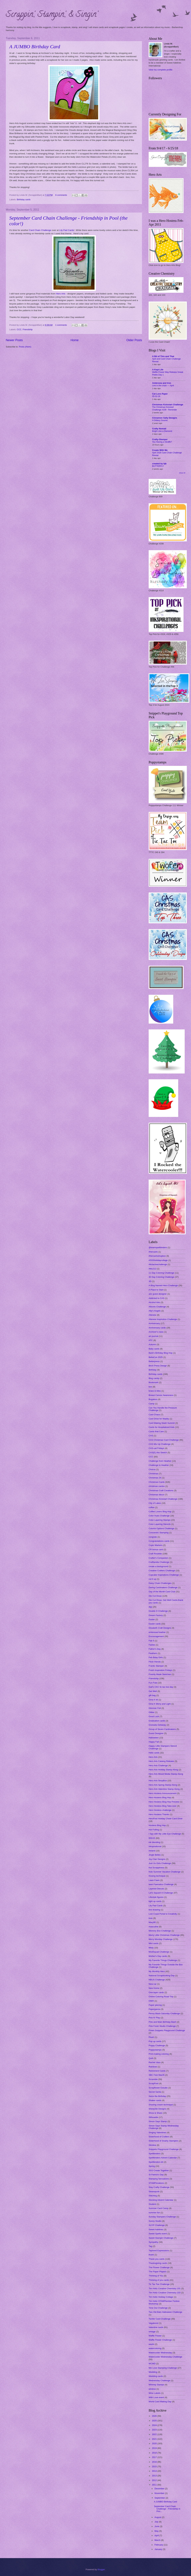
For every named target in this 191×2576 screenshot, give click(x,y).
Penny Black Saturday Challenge (164, 2013)
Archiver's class (156, 1332)
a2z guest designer (158, 1294)
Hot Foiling (154, 1829)
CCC (19, 329)
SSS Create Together (159, 2170)
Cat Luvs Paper (160, 394)
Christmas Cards (157, 1482)
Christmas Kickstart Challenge (167, 404)
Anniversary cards (157, 1327)
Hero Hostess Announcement (162, 1793)
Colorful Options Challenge (161, 1528)
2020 (154, 2443)
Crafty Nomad (159, 428)
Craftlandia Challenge (159, 1562)
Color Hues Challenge (159, 1515)
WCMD (152, 2363)
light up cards (155, 1901)
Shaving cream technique (161, 2104)
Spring (152, 2166)
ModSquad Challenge (159, 1952)
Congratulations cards (159, 1541)
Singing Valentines (157, 2132)
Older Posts (134, 340)
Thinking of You (156, 2275)
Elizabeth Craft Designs (160, 1628)
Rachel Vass (154, 2062)
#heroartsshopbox (157, 1256)
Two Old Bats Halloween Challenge (165, 2312)
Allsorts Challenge (157, 1306)
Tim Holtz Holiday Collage (161, 2297)
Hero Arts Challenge (158, 1765)
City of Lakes (155, 1503)
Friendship (28, 329)
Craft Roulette (155, 1553)
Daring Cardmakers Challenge (163, 1587)
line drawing (154, 1909)
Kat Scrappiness (156, 1867)
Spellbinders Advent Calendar (163, 2157)
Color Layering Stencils (160, 1524)
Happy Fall (154, 1742)
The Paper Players (157, 2271)
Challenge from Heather (160, 1461)
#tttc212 (152, 1268)
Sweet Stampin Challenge (161, 2238)
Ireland (152, 1850)
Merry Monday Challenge (161, 1939)
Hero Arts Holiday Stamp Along (163, 1769)
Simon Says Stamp (158, 2121)
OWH (151, 2001)
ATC (151, 1340)
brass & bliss (155, 1391)
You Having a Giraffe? (162, 442)
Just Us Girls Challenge (160, 1863)
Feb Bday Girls (156, 1657)
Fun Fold (153, 1683)
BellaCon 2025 (156, 1357)
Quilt (151, 2058)
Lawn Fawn (154, 1880)
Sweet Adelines (156, 2229)
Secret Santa (155, 2092)
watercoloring (155, 2348)
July (156, 2521)
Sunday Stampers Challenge (162, 2216)
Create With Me (160, 450)
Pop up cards (155, 2041)
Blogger (101, 2569)
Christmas (153, 1473)
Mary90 (152, 1922)
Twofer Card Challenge (160, 2319)
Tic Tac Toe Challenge (159, 2284)
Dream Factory (156, 1615)
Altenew (152, 1315)
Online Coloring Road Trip (161, 1996)
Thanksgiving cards (158, 2263)
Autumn (152, 1344)
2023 (154, 2429)
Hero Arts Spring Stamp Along (163, 1785)
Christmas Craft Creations (161, 1490)
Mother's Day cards (158, 1956)
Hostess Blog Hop (157, 1825)
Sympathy (153, 2242)
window (152, 2389)
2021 (154, 2439)
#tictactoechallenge (158, 1264)
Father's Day (155, 1649)
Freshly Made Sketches (160, 1674)
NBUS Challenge (157, 1979)
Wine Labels (154, 2393)
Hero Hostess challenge (160, 1810)
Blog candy (154, 1378)
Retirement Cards (157, 2071)
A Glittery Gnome (160, 420)
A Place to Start (156, 1289)
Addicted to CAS (156, 1298)
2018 (154, 2453)
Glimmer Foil (155, 1708)
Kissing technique (157, 1876)
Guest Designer (156, 1733)
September (160, 2498)
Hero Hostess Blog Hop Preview (164, 1802)
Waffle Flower (155, 2335)
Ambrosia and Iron (161, 383)
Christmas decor (156, 1494)
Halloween (154, 1737)
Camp (151, 1403)
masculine (153, 1926)
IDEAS (152, 1838)
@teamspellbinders (158, 1247)
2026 (154, 2416)
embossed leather (157, 1632)
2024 (154, 2425)
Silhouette (153, 2117)
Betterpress (154, 1361)
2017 (154, 2457)
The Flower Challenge (159, 2267)
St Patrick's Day (156, 2174)
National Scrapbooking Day (162, 1975)
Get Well (153, 1691)
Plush (151, 2037)
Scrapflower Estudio (158, 2087)
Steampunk (154, 2191)
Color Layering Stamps (159, 1520)
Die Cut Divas (155, 1596)
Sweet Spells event (158, 2233)
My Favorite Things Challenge (163, 1960)
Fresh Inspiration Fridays (160, 1670)
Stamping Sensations (159, 2178)
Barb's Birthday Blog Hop (160, 1353)
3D (150, 1281)
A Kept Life (157, 369)
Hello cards (154, 1752)
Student (152, 2204)
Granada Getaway (157, 1725)
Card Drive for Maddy (159, 1418)
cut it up (152, 1579)
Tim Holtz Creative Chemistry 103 (165, 2292)
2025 (154, 2420)
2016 (154, 2462)
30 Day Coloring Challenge (161, 1277)
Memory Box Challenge (160, 1931)
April (156, 2535)
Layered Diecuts (156, 1888)
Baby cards (154, 1349)
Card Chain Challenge (40, 230)
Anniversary (154, 1323)
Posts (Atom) (25, 346)
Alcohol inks (154, 1302)
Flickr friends (155, 1661)
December (159, 2488)
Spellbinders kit (156, 2162)
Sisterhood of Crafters (159, 2136)
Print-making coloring (159, 2054)
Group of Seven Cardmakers (162, 1729)
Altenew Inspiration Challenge (163, 1319)
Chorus (152, 1469)
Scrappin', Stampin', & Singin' (51, 15)
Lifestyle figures (156, 1897)
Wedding (153, 2372)
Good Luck (154, 1716)
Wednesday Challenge (159, 2380)
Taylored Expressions (159, 2250)
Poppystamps (155, 2050)
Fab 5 (151, 1640)
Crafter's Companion (158, 1558)
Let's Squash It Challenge (161, 1893)
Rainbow (153, 2066)
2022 (154, 2434)
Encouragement (156, 1636)
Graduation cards (157, 1720)
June (157, 2526)
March (157, 2540)
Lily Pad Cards (66, 230)
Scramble (153, 2079)
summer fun (154, 2212)
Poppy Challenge (157, 2045)
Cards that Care (156, 1431)
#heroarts (153, 1252)
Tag (150, 2246)
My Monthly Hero (157, 1971)
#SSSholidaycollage (158, 1260)
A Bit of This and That (163, 356)
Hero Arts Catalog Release (161, 1761)
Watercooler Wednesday (160, 2352)
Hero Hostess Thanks (159, 1814)
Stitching (153, 2195)
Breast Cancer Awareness (161, 1395)
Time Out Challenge (158, 2308)
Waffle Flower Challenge (160, 2340)
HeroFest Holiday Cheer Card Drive (165, 1818)
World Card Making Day (160, 2401)
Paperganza (154, 2009)
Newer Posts (14, 340)
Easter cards (155, 1624)
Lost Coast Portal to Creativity (163, 1914)
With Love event (156, 2397)
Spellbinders (154, 2153)
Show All (182, 473)
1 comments (61, 325)
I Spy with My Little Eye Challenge (165, 1834)
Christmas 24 (155, 1477)
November (159, 2493)
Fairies (152, 1645)
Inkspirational (155, 1846)
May (156, 2531)
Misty (151, 1947)
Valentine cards (156, 2327)
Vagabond (153, 2323)
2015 (154, 2466)
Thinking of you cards (159, 2280)
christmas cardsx (157, 1486)
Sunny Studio (155, 2221)
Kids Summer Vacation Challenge (165, 1872)
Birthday (152, 1370)
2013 (154, 2475)
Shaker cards (155, 2100)
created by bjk (159, 463)
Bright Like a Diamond (162, 431)
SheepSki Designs (157, 2109)
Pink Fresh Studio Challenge (162, 2026)
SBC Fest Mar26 (156, 2075)
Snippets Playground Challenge (164, 2149)
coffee (151, 1507)
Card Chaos (154, 1414)
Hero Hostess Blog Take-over (162, 1806)
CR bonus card (156, 1549)
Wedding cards (156, 2376)
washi (151, 2344)
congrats (153, 1537)
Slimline (152, 2145)
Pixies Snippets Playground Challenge (167, 2030)
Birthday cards (23, 199)
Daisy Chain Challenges (160, 1583)
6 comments (61, 195)
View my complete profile (160, 69)
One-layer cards (156, 1992)
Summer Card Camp (158, 2208)
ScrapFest (153, 2083)
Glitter (151, 1712)
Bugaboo (153, 1399)
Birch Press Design (158, 1365)
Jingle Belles (155, 1855)
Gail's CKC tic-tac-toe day (161, 1687)
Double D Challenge (158, 1611)
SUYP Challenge (157, 2225)
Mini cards (153, 1943)
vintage (152, 2331)
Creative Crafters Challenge (162, 1570)
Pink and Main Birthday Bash (162, 2022)
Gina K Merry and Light (160, 1704)
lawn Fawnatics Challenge (161, 1884)
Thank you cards (156, 2259)
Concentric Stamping (159, 1532)
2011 (154, 2485)
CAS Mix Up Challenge (160, 1444)
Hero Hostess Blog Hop (160, 1797)
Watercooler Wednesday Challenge (165, 2357)
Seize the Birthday (157, 2096)
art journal (153, 1336)
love (151, 1918)
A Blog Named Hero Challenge (163, 1285)
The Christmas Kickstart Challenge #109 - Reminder (164, 408)
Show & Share (155, 2113)
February (159, 2545)
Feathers (153, 1653)
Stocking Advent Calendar (161, 2200)
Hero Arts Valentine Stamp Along (164, 1789)
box (150, 1386)
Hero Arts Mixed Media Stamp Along (166, 1774)
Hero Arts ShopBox (158, 1780)
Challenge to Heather (159, 1465)
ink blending (154, 1842)
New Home (154, 1988)
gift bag (152, 1695)
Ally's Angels (155, 1311)
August (158, 2517)
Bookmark (153, 1382)
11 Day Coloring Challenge (161, 1273)
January (158, 2549)
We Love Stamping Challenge (163, 2368)
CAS (151, 1435)
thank (151, 2254)
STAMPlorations (156, 2183)
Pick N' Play (154, 2017)
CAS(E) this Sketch (158, 1452)
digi (150, 1607)
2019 (154, 2448)
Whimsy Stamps (156, 2384)
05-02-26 (156, 396)
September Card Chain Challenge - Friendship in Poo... (167, 2509)
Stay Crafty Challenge (159, 2187)
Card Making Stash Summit (162, 1423)
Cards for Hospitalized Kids (161, 1427)
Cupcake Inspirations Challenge (164, 1575)
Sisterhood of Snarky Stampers (163, 2141)
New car (152, 1984)
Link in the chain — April (163, 385)
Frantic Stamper (156, 1666)
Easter (152, 1619)
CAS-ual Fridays (156, 1448)
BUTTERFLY (158, 466)
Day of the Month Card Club (162, 1591)
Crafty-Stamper (160, 439)
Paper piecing (155, 2005)
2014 (154, 2471)
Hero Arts (60, 293)
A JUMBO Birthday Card (34, 46)
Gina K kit (153, 1699)
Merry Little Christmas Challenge (164, 1935)
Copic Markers (155, 1545)
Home (75, 340)
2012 (154, 2480)
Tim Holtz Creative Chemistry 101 (165, 2288)
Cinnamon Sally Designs (164, 418)
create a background (158, 1566)
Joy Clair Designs (157, 1859)
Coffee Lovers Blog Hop (160, 1511)
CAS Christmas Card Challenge (164, 1440)
